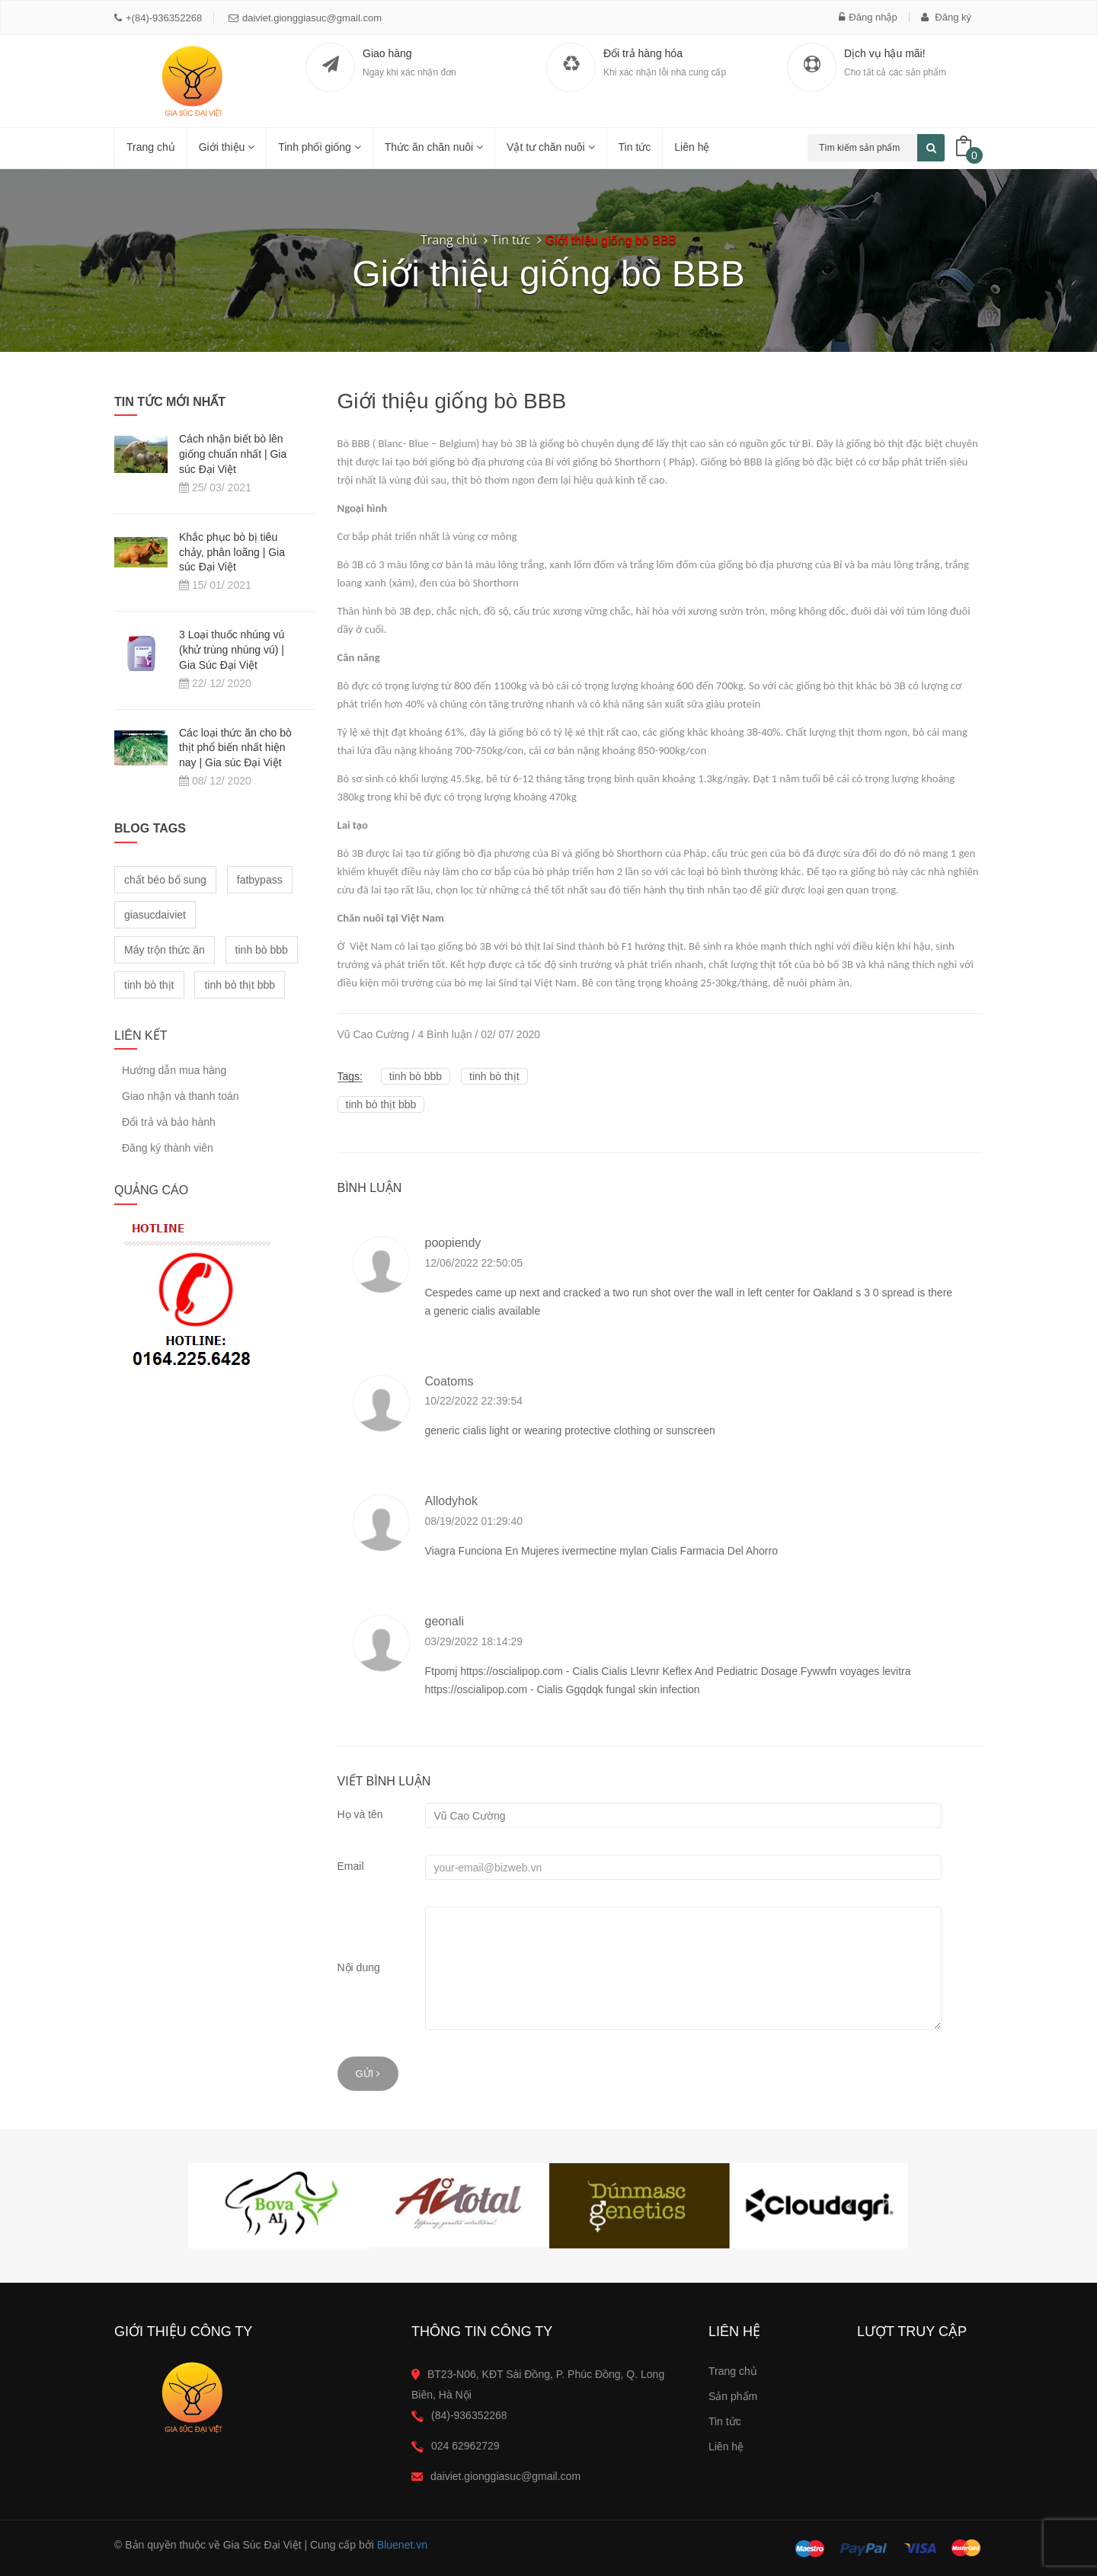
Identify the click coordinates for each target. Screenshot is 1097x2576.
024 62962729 (465, 2446)
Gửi (368, 2073)
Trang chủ (150, 147)
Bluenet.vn (402, 2545)
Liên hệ (691, 147)
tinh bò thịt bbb (381, 1104)
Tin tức (724, 2421)
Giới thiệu (226, 147)
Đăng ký (946, 17)
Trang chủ (732, 2371)
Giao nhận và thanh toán (180, 1096)
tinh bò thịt (494, 1076)
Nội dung (358, 1967)
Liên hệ (726, 2446)
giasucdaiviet (155, 915)
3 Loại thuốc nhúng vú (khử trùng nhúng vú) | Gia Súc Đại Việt (231, 649)
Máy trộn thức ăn (164, 950)
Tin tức (635, 147)
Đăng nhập (868, 17)
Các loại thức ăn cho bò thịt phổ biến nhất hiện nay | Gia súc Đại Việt (235, 748)
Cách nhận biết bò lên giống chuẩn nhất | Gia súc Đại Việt (232, 454)
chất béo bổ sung (165, 880)
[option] (278, 2205)
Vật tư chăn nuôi (551, 147)
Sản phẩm (732, 2396)
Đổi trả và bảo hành (169, 1122)
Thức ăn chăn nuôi (434, 147)
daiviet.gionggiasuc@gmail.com (305, 18)
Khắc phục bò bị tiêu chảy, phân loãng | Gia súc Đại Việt (232, 552)
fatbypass (260, 880)
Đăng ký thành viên (167, 1148)
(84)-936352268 (469, 2415)
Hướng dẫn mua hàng (174, 1070)
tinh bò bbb (415, 1076)
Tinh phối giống (319, 147)
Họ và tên (360, 1814)
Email (350, 1866)
